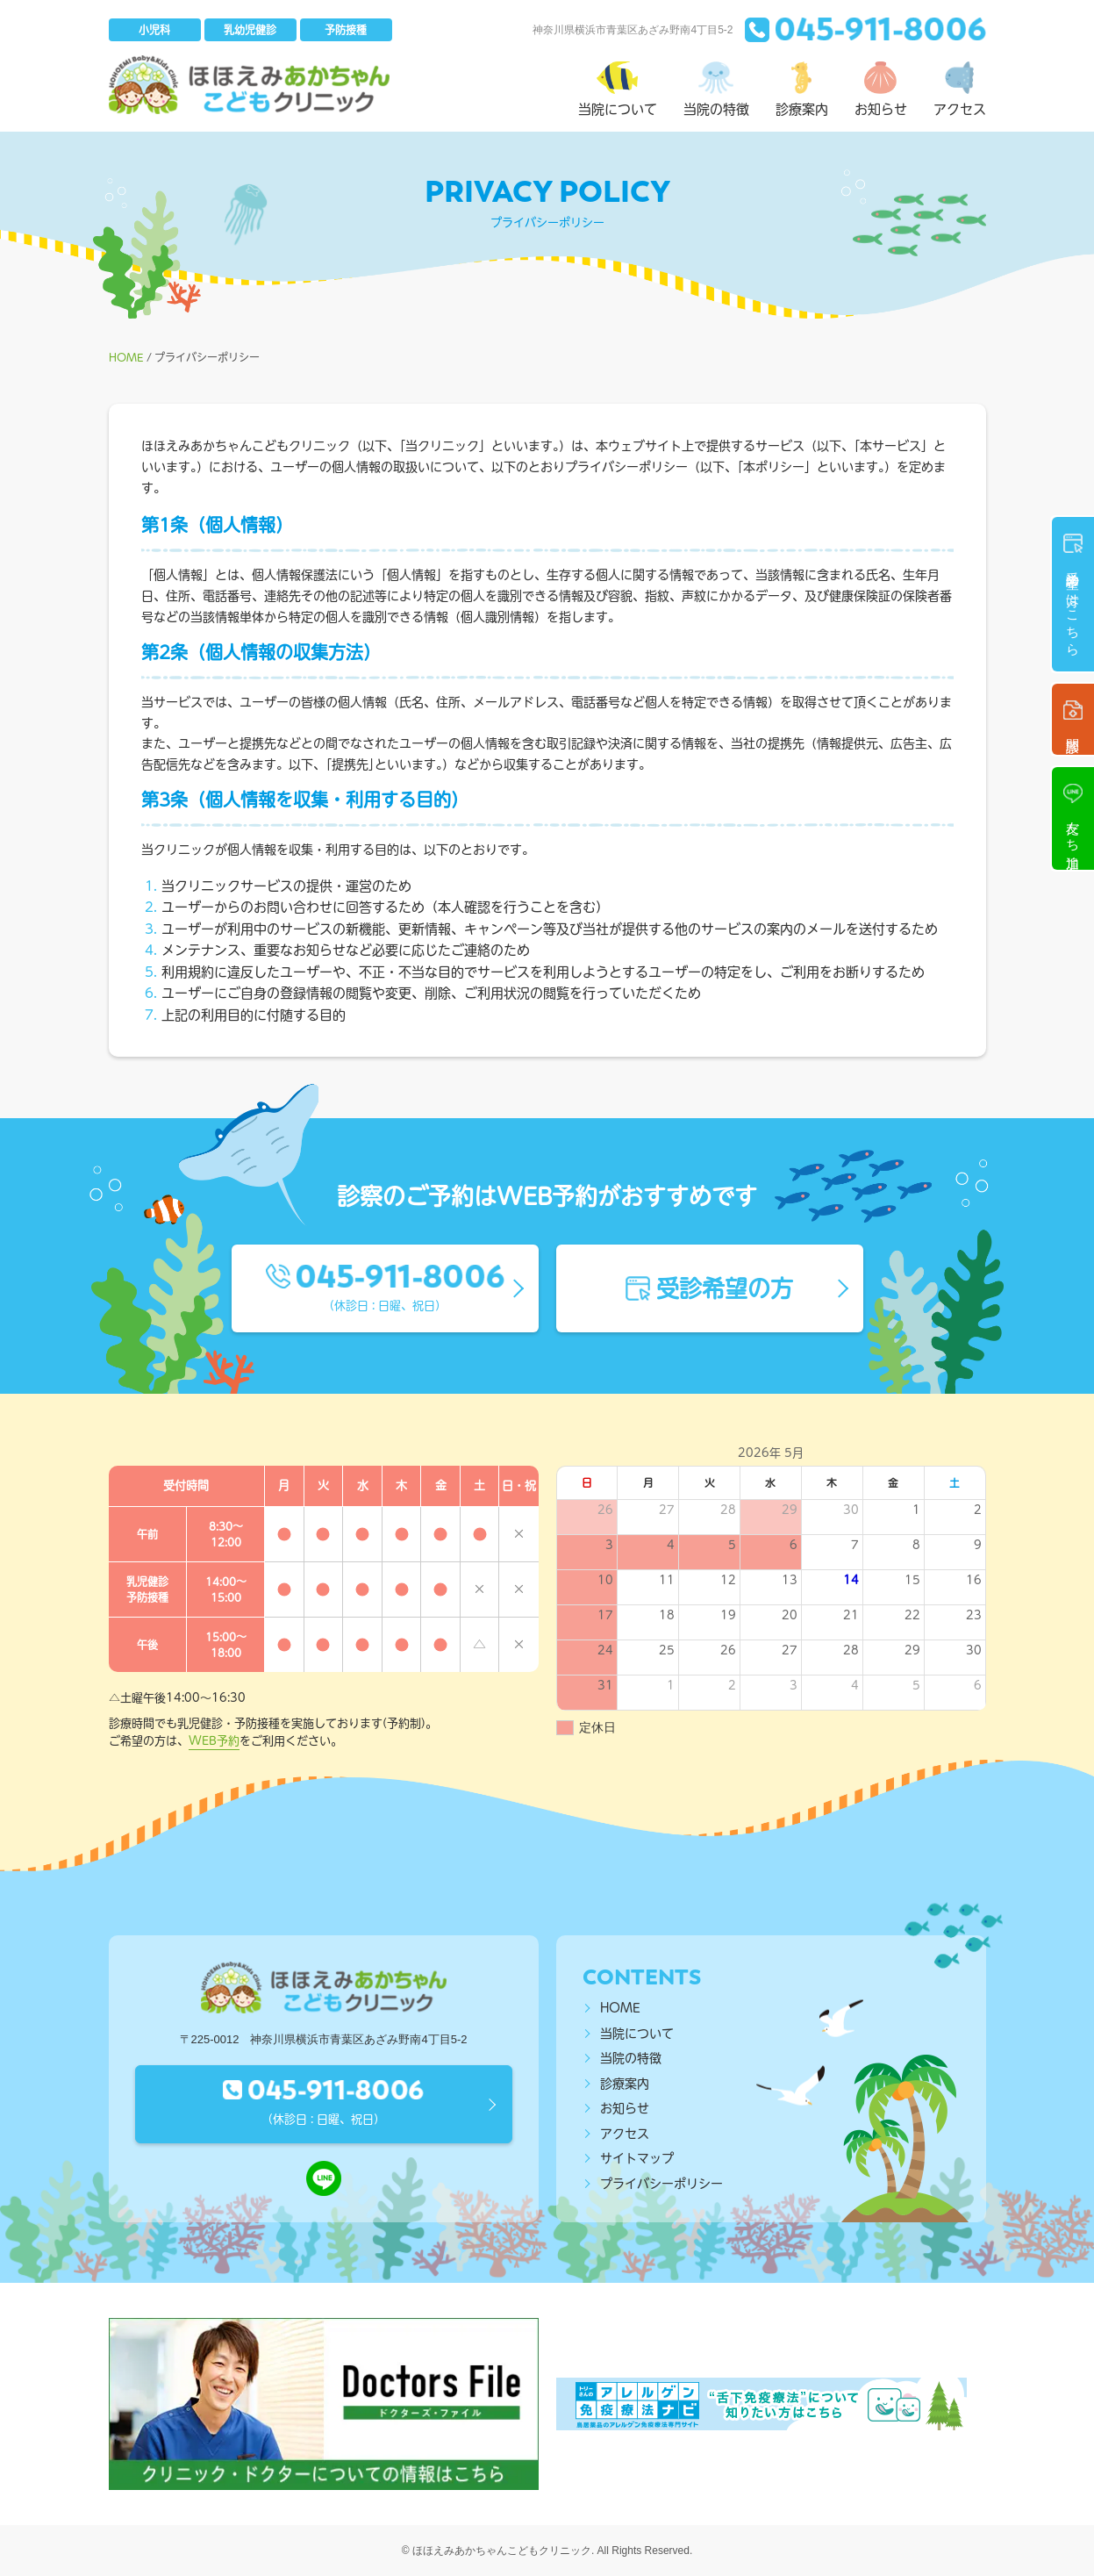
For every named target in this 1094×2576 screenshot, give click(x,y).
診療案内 (624, 2083)
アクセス (624, 2134)
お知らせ (624, 2108)
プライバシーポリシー (661, 2184)
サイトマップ (637, 2158)
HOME (620, 2008)
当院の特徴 (630, 2058)
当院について (637, 2033)
